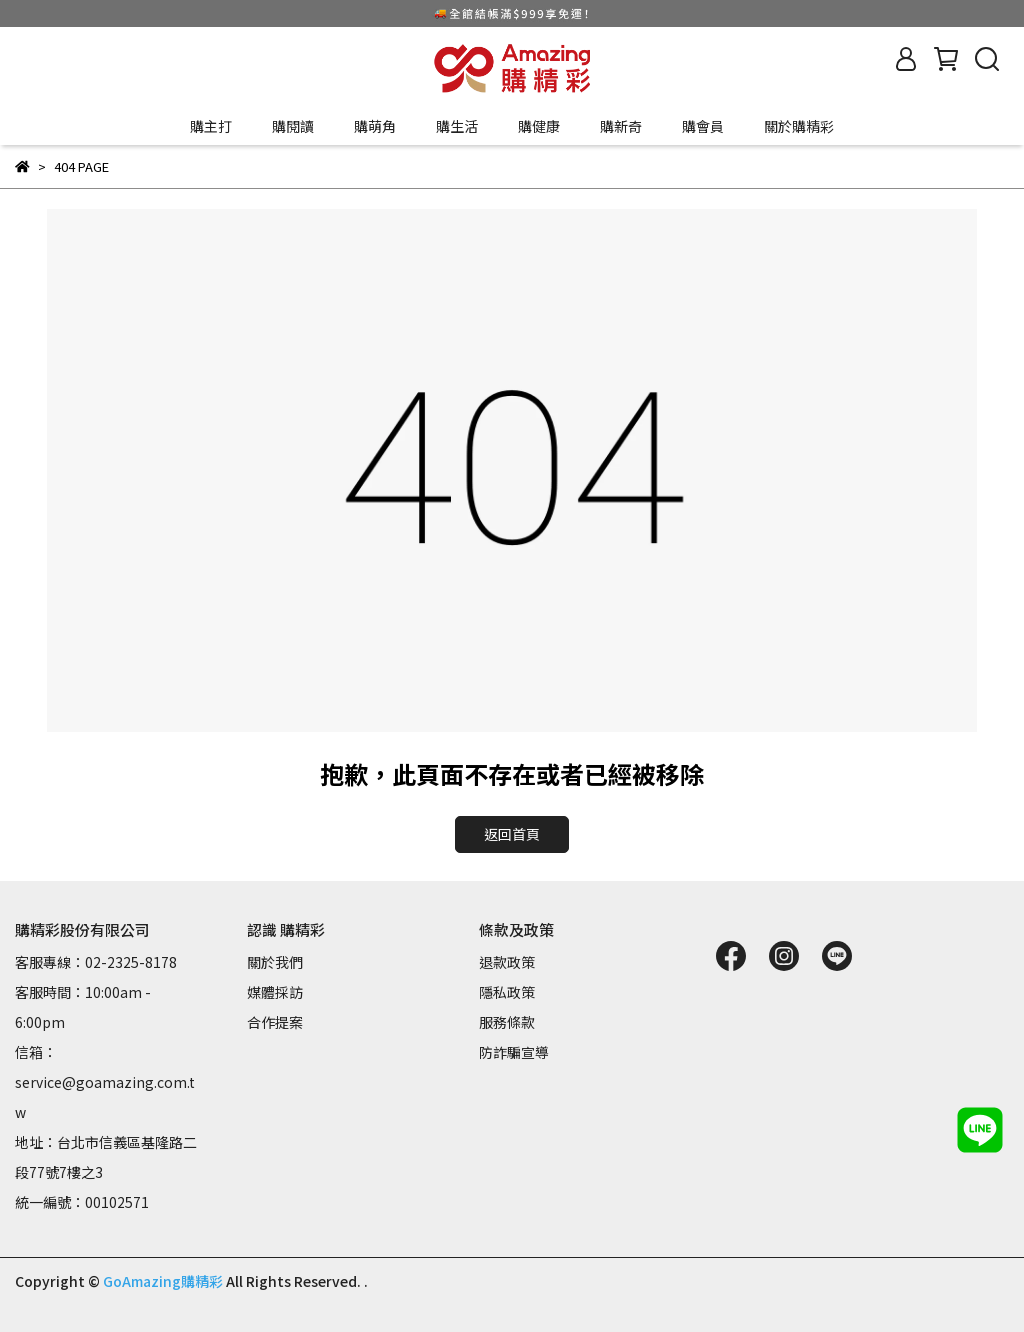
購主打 (211, 126)
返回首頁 (512, 834)
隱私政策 (507, 992)
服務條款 (507, 1022)
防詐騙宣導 (514, 1052)
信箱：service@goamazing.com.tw (105, 1082)
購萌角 (375, 126)
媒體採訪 (275, 992)
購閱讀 (293, 126)
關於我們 (275, 962)
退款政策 (507, 962)
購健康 (539, 126)
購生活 (457, 126)
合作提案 (275, 1022)
